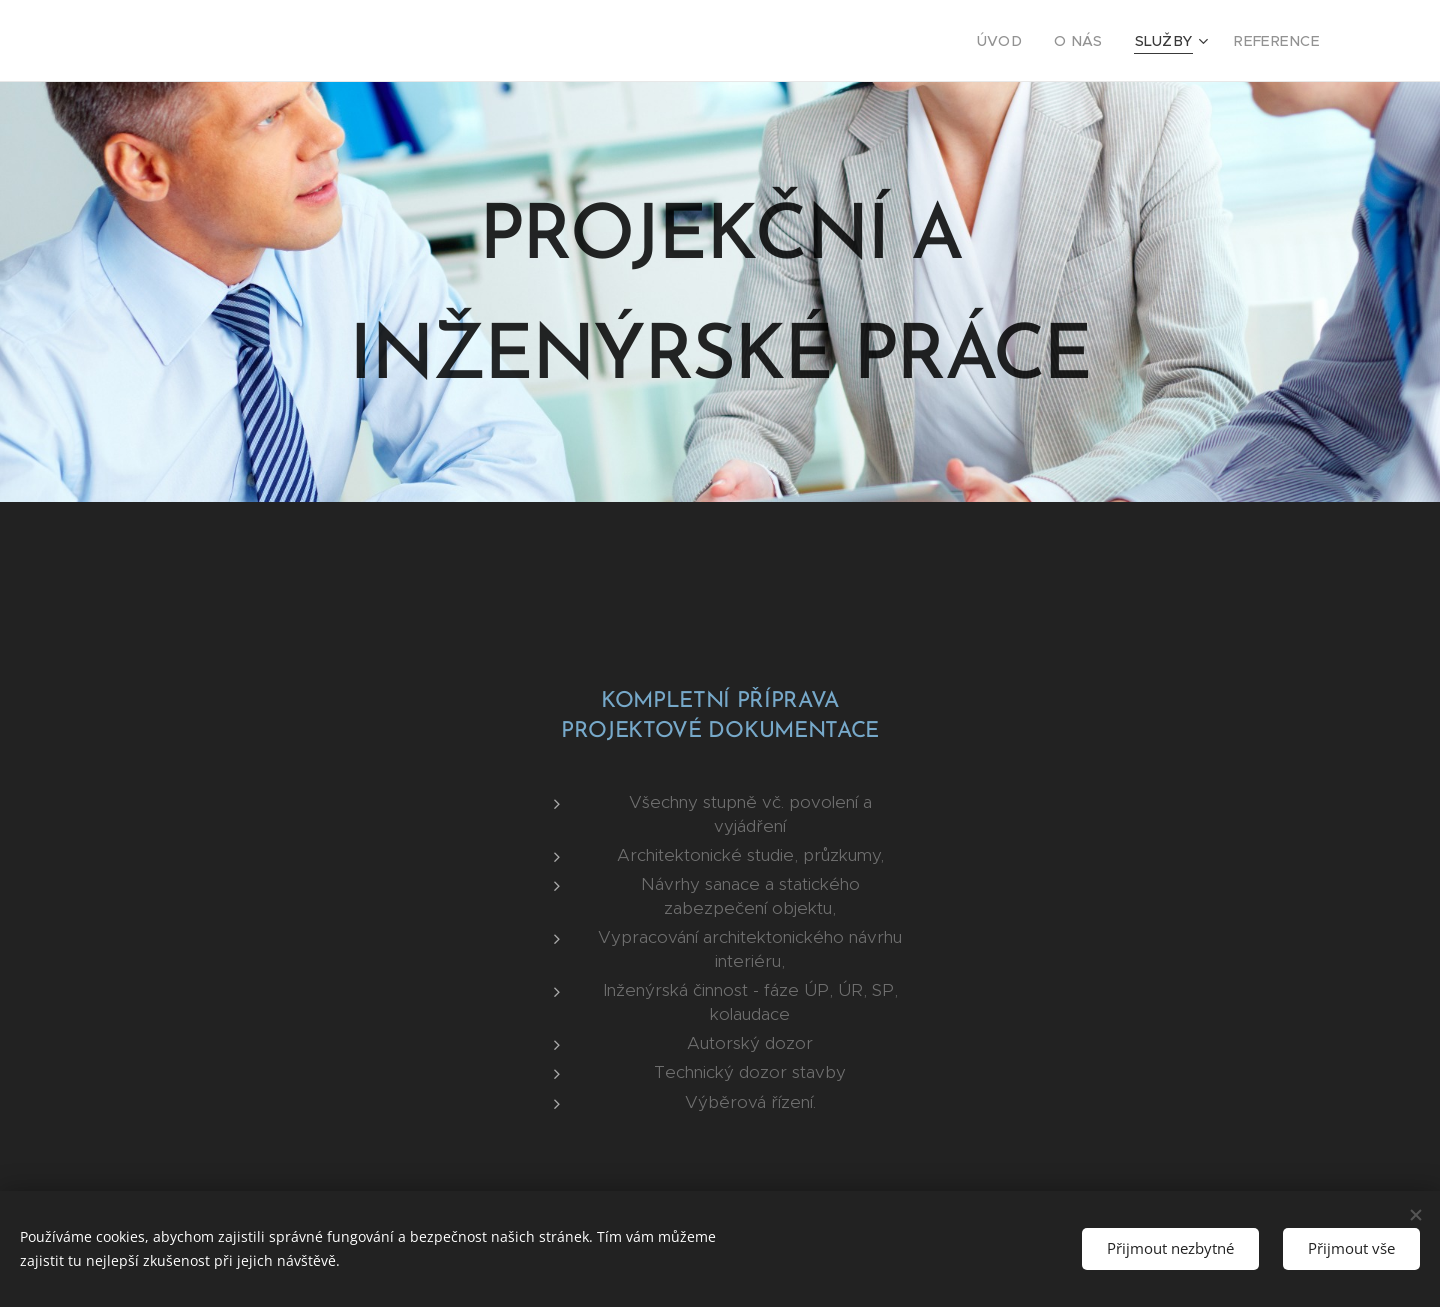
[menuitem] (1023, 41)
